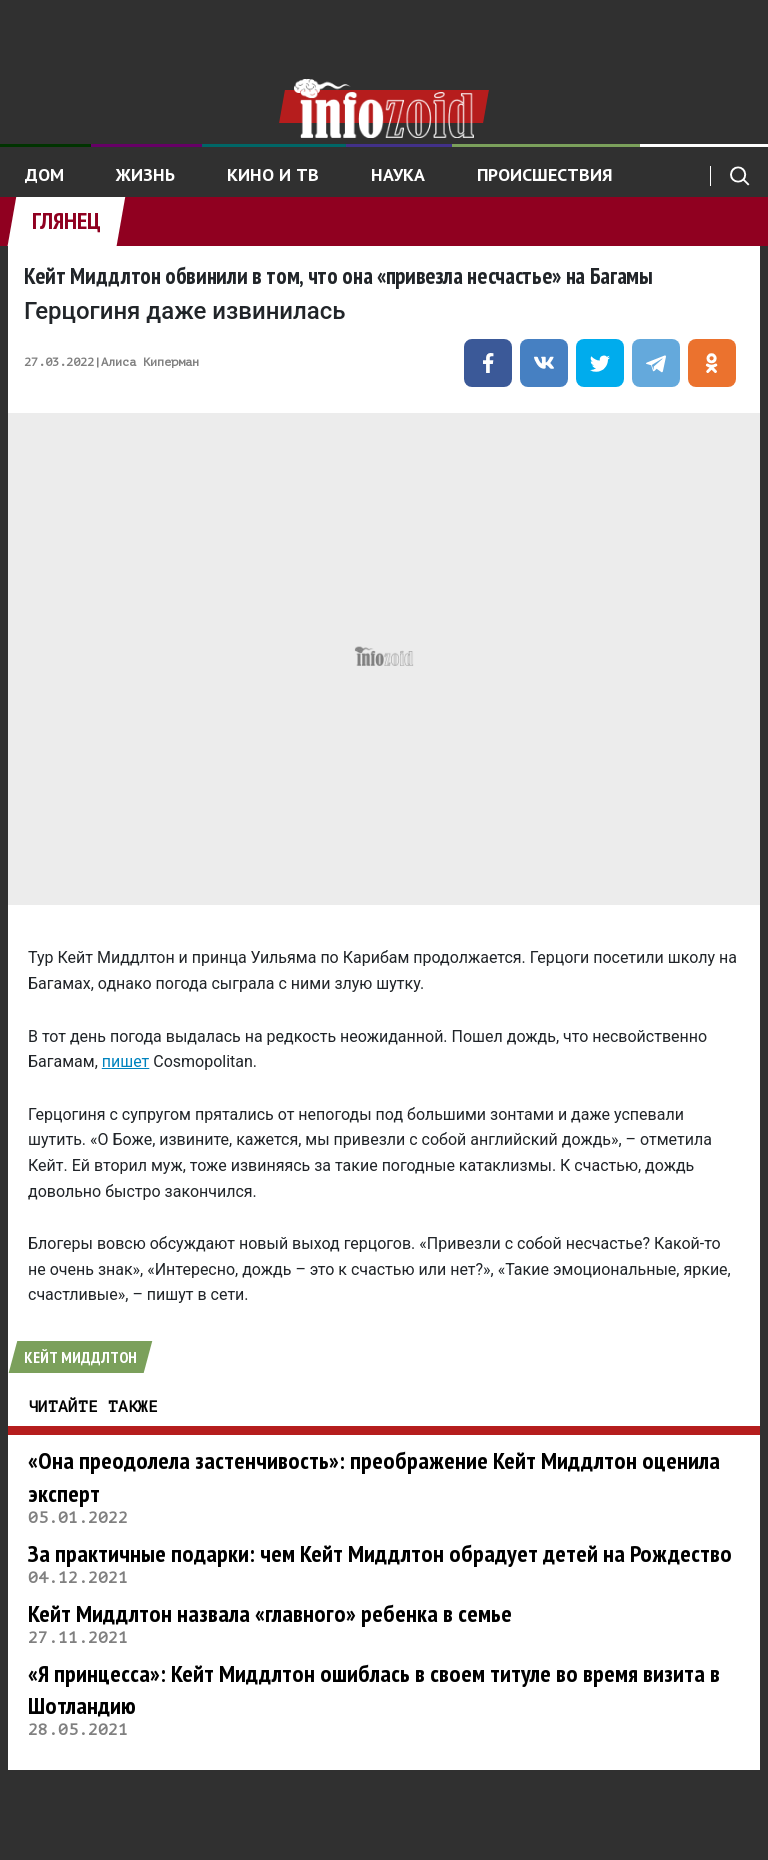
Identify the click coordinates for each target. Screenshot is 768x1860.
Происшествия (545, 174)
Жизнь (145, 174)
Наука (398, 174)
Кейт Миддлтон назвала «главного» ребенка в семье (270, 1613)
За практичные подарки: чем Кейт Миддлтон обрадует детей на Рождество (380, 1553)
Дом (44, 174)
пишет (126, 1061)
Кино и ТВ (273, 174)
